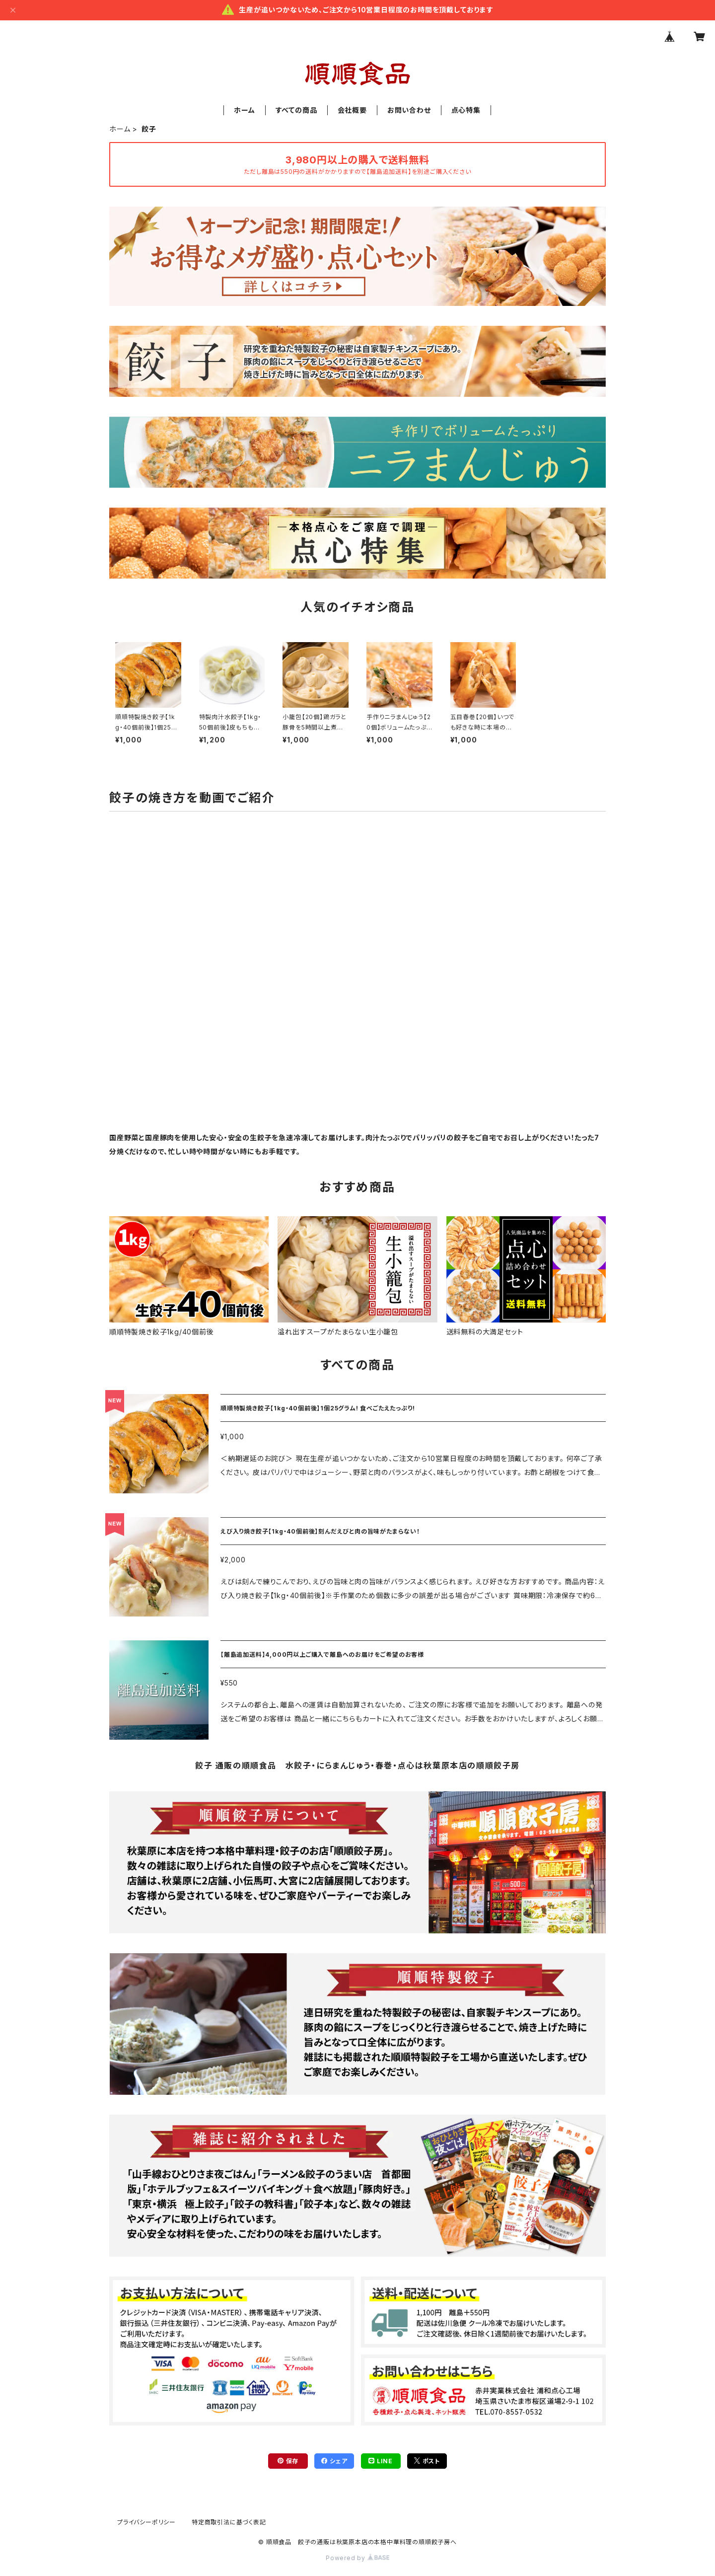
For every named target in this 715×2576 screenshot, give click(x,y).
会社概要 (352, 110)
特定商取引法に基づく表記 (229, 2522)
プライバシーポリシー (146, 2522)
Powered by (357, 2558)
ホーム (244, 110)
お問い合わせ (409, 110)
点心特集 (466, 110)
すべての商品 (296, 110)
